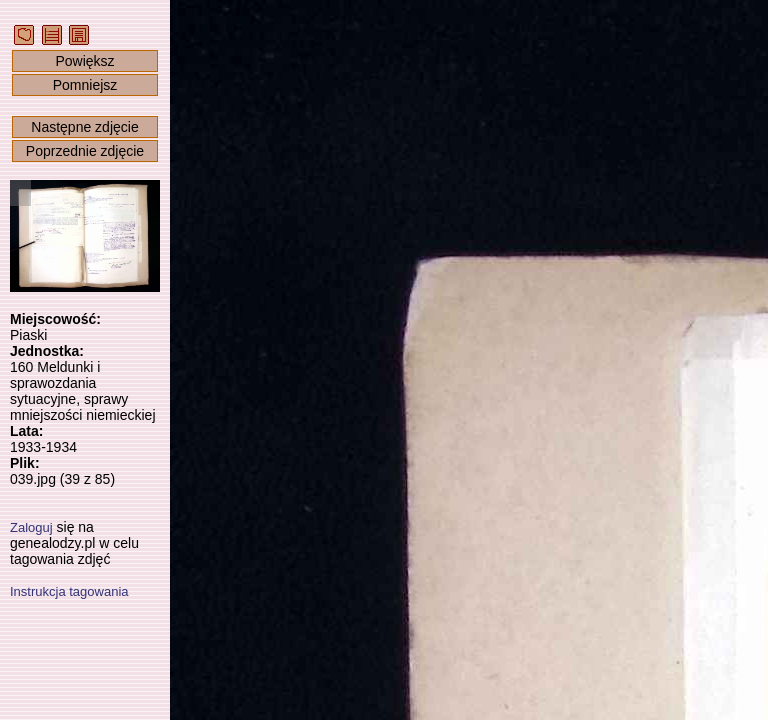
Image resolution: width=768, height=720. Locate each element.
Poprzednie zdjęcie (85, 151)
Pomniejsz (85, 85)
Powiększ (84, 61)
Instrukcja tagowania (69, 591)
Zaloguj (31, 527)
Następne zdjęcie (84, 127)
